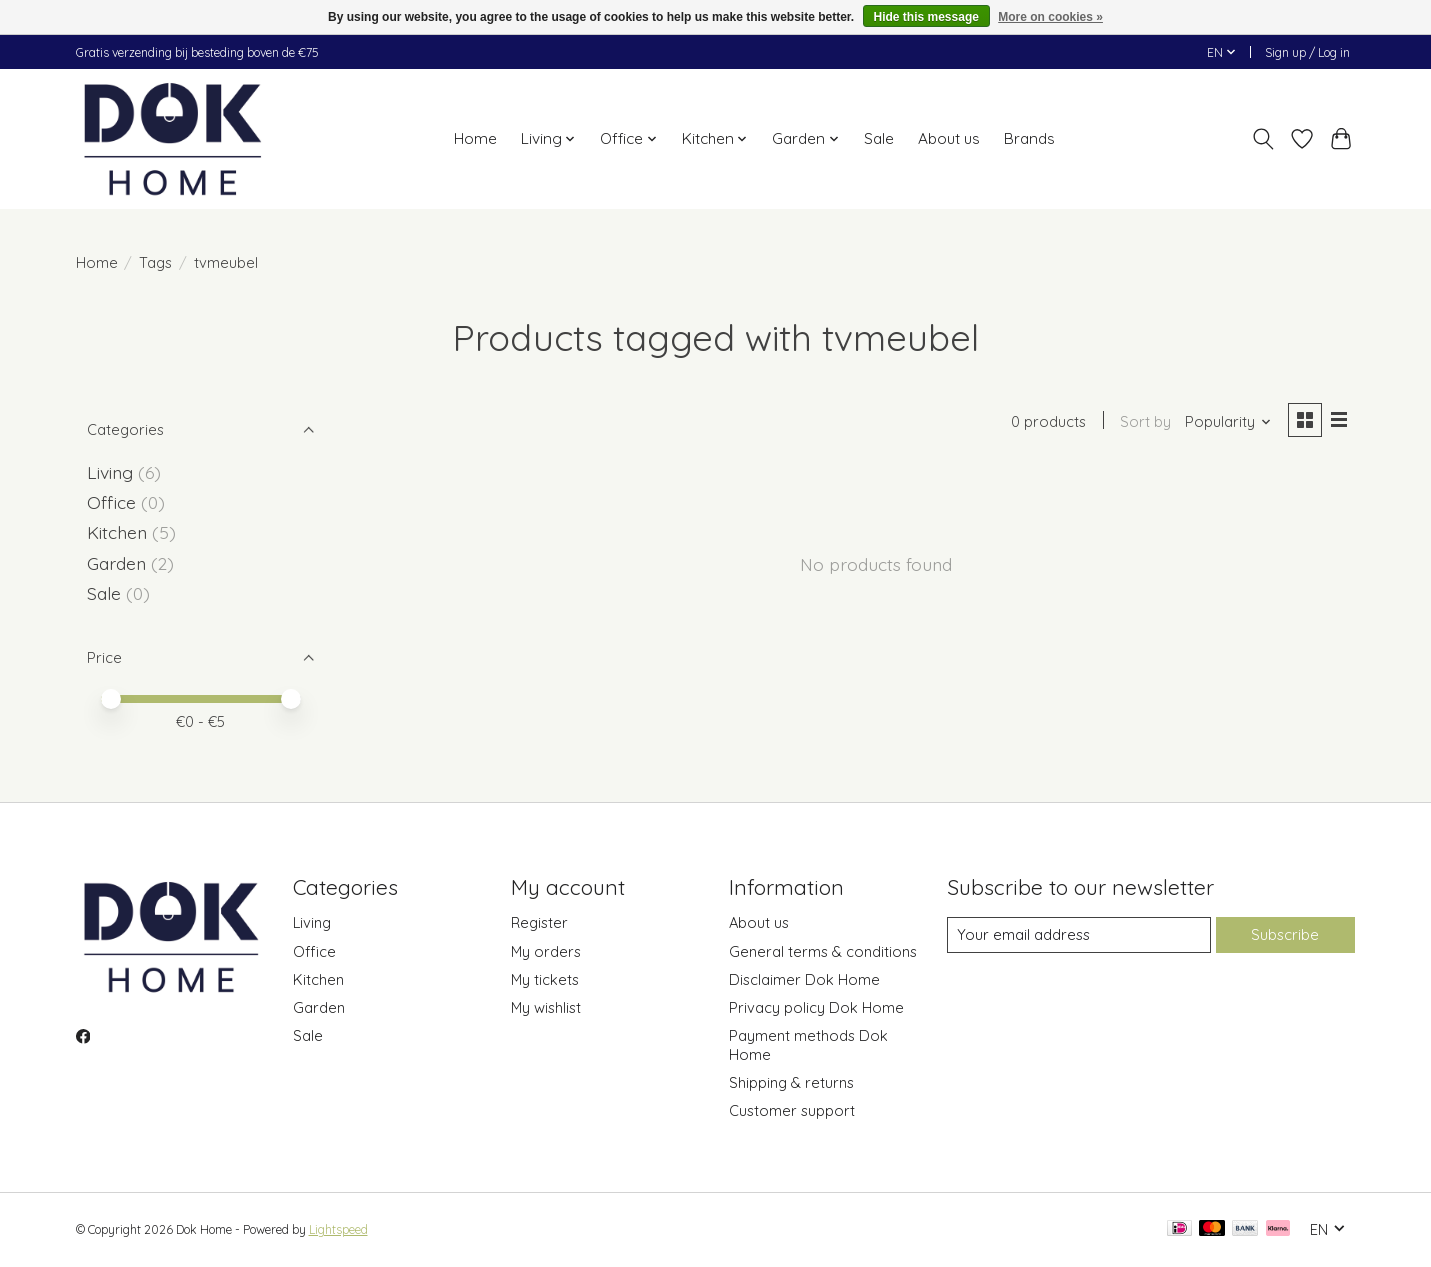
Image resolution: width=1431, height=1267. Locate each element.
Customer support (792, 1110)
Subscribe (1285, 934)
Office (111, 502)
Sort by (1144, 422)
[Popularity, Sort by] (1226, 422)
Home (475, 138)
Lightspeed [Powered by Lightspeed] (338, 1229)
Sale (879, 138)
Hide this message (926, 17)
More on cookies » (1050, 17)
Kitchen (117, 532)
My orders (546, 951)
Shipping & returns (791, 1082)
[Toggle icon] (1263, 139)
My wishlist (546, 1007)
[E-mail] (1078, 935)
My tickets (545, 979)
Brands (1029, 138)
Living (110, 472)
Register (539, 922)
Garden (116, 563)
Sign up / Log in (1307, 52)
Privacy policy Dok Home (816, 1007)
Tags (155, 262)
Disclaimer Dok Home (804, 979)
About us (949, 138)
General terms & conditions (823, 951)
